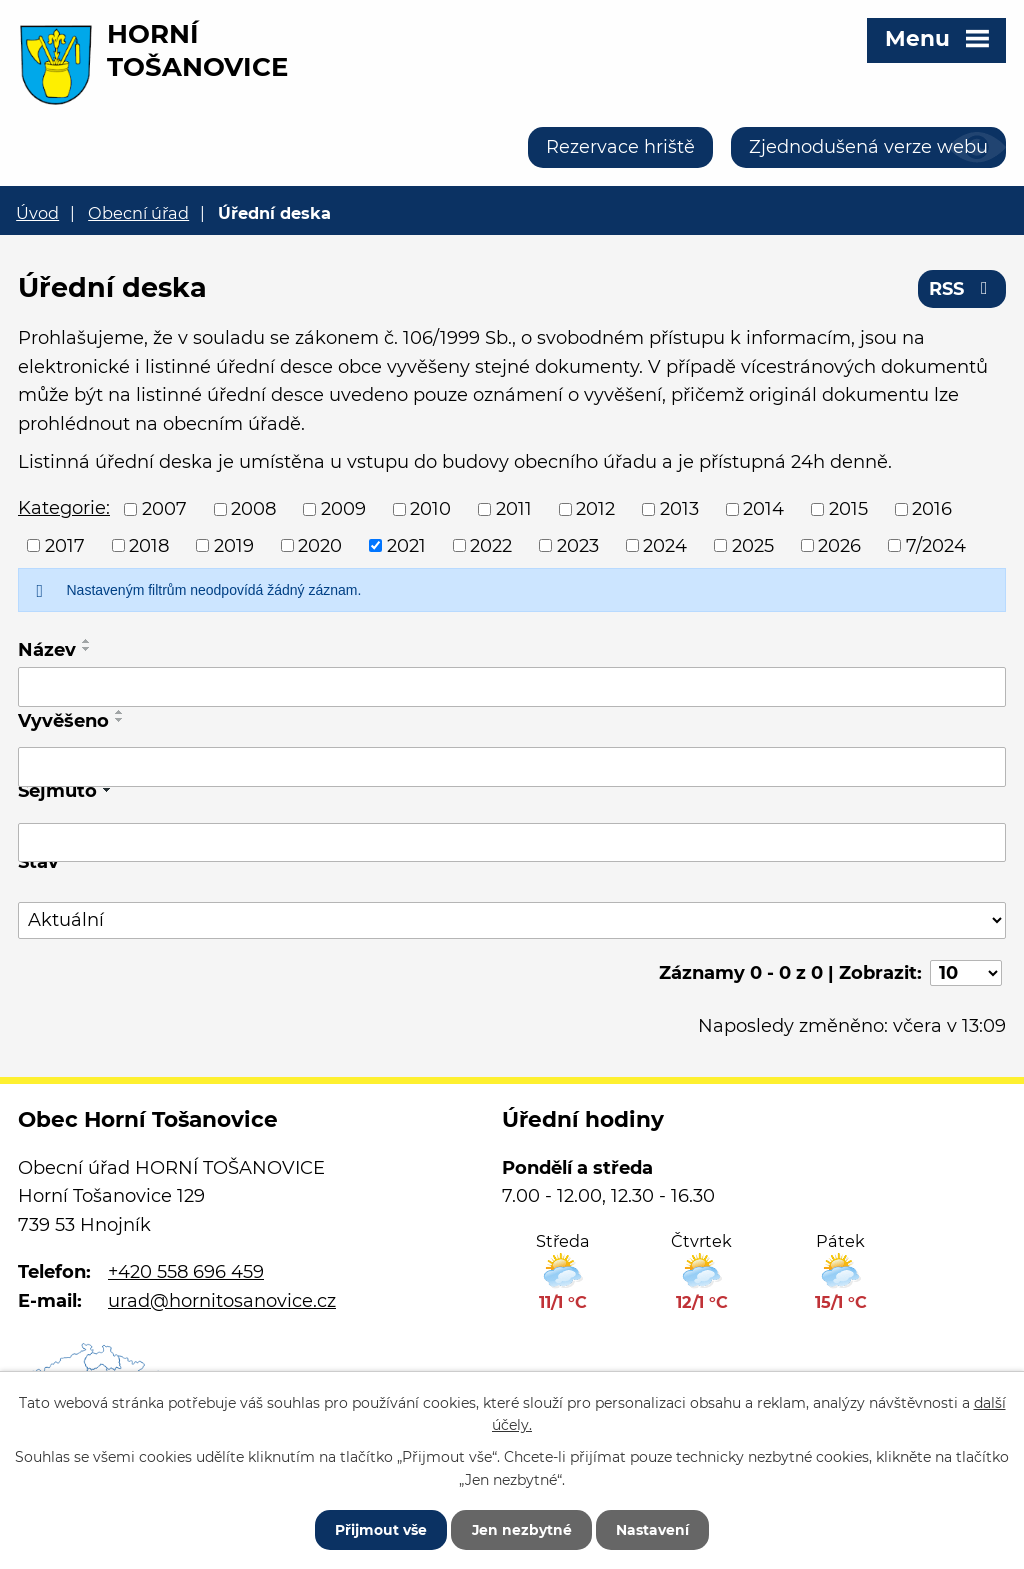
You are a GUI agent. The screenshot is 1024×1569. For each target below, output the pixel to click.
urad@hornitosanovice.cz (222, 1301)
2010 (430, 509)
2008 (253, 509)
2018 (149, 545)
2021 (406, 545)
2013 (679, 509)
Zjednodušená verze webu (868, 147)
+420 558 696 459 (186, 1272)
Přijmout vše (379, 1529)
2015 (848, 509)
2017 (65, 545)
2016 (932, 509)
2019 (234, 545)
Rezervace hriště (620, 147)
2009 (343, 509)
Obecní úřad (138, 213)
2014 (763, 509)
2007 (164, 509)
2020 (320, 545)
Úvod (37, 213)
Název (47, 650)
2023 (578, 545)
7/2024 (936, 545)
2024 (665, 545)
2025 (753, 545)
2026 (839, 545)
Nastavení (654, 1529)
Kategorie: (64, 508)
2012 (595, 509)
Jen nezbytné (521, 1529)
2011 (514, 509)
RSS (962, 289)
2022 (491, 545)
